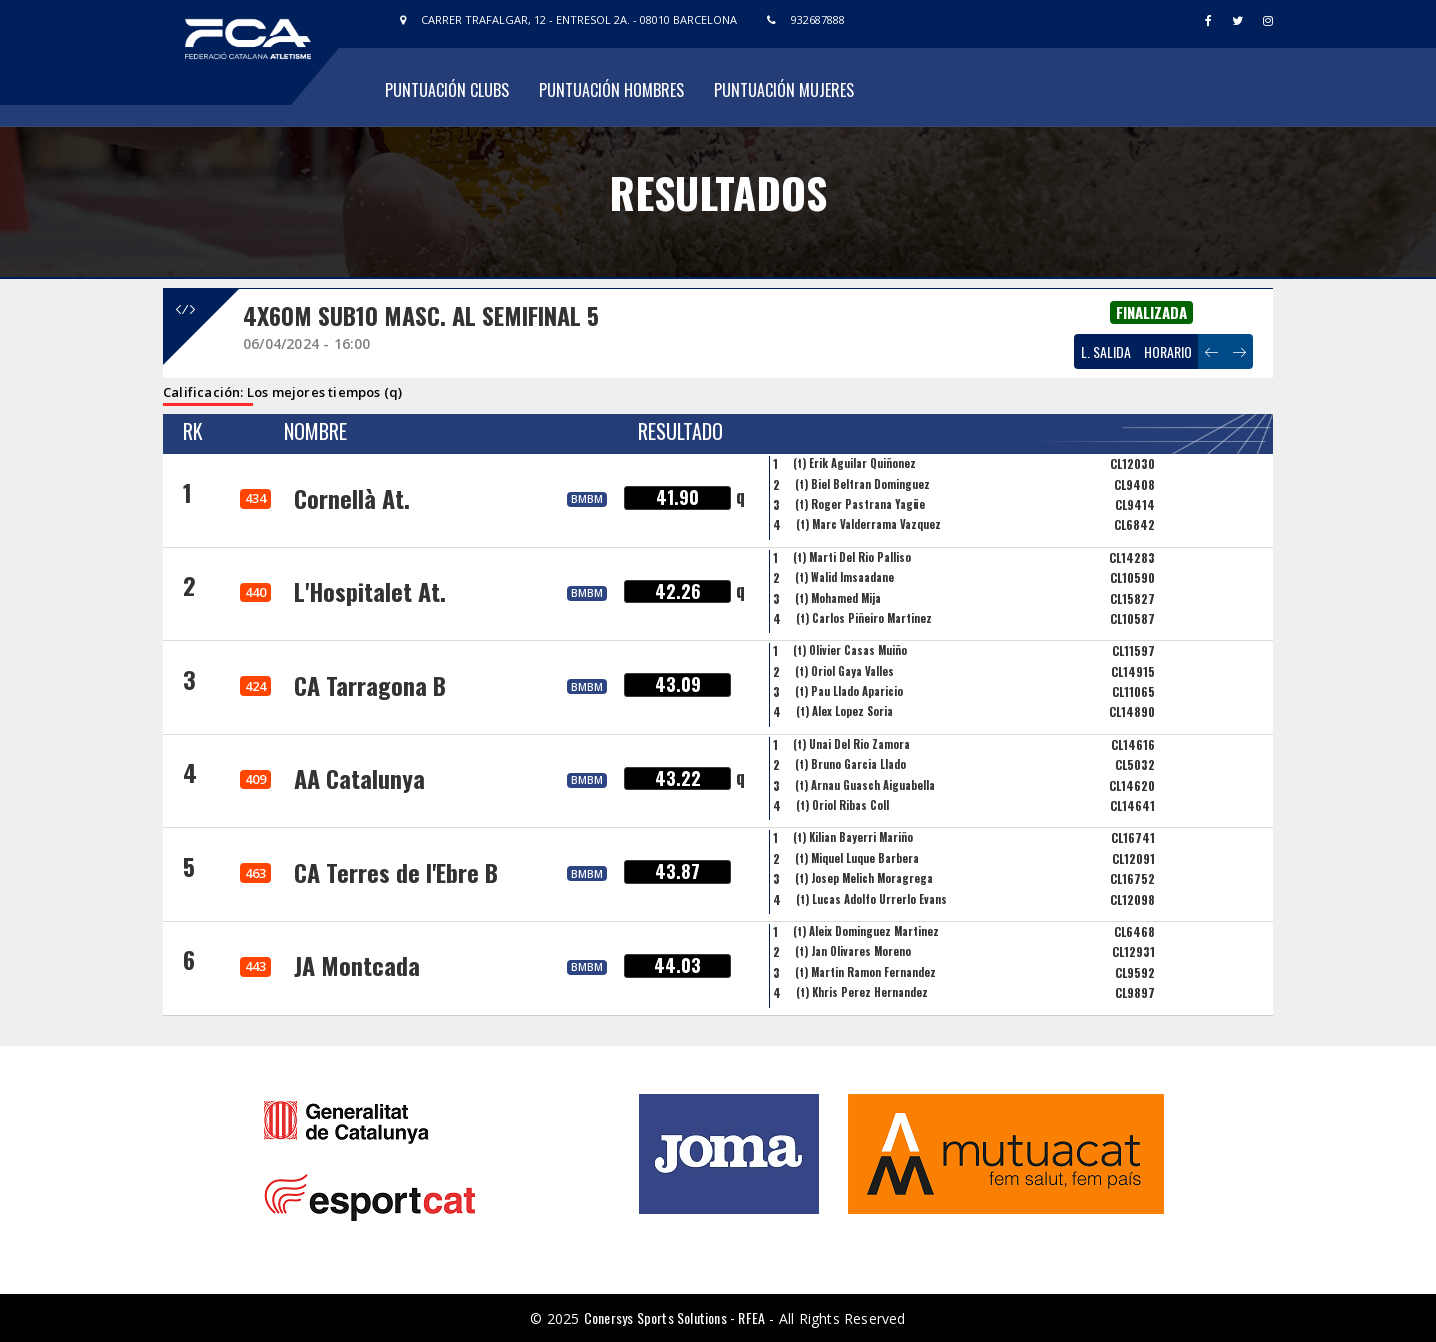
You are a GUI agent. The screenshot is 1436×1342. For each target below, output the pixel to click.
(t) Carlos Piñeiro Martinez (864, 618)
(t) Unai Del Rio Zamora (851, 744)
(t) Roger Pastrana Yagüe (860, 504)
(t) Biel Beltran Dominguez (862, 484)
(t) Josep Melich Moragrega (864, 878)
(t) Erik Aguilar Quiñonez (854, 463)
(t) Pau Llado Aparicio (849, 691)
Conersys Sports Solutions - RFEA (674, 1317)
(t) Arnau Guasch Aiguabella (865, 785)
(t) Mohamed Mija (838, 598)
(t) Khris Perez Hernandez (862, 992)
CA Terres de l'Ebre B (396, 872)
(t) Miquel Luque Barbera (857, 858)
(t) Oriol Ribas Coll (842, 805)
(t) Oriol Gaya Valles (844, 671)
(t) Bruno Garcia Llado (850, 764)
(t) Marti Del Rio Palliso (852, 557)
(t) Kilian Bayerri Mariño (853, 837)
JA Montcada (357, 965)
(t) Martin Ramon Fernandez (865, 972)
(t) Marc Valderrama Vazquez (868, 524)
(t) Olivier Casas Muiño (850, 650)
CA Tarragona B (370, 685)
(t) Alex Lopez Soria (844, 711)
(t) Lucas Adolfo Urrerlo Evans (871, 899)
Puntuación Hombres (611, 90)
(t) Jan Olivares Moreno (853, 951)
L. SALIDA (1106, 351)
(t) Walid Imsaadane (844, 577)
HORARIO (1168, 351)
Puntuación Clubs (447, 90)
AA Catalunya (359, 778)
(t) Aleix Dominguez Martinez (866, 931)
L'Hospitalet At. (370, 591)
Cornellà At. (352, 498)
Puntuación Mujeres (784, 90)
